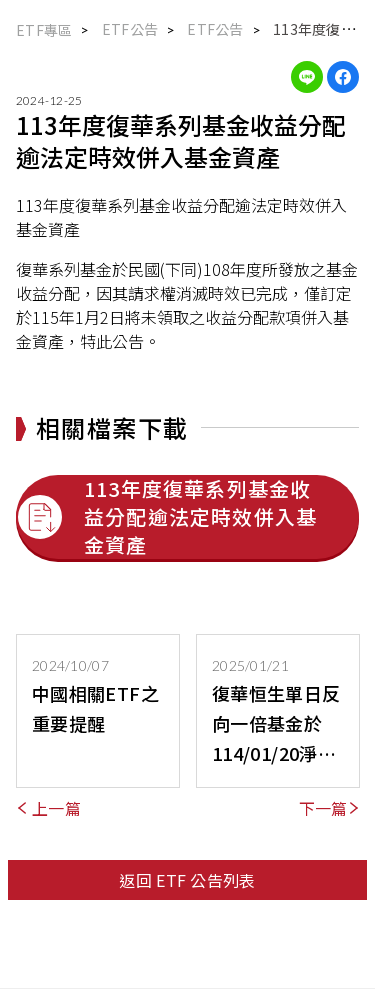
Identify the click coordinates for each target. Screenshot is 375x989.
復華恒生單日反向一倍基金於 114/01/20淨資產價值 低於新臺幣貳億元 (276, 724)
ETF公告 (215, 29)
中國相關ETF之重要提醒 (95, 708)
